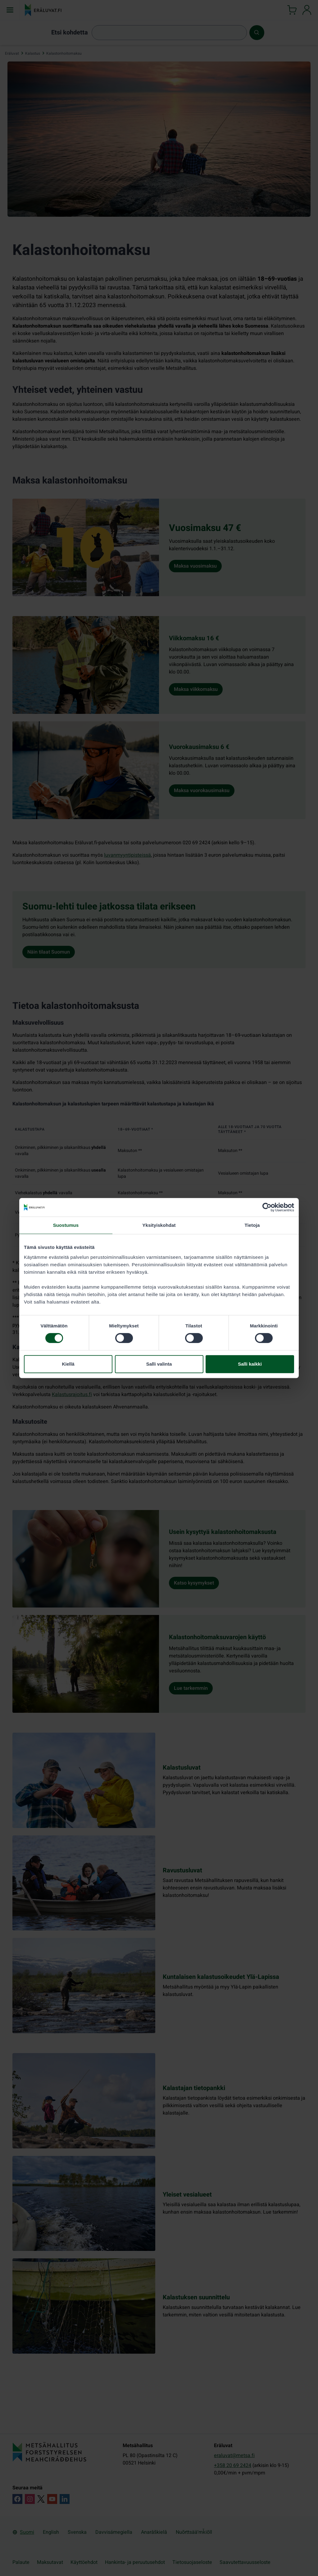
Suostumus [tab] (66, 1225)
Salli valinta (159, 1364)
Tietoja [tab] (252, 1225)
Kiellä (68, 1364)
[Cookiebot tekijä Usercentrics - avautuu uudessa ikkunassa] (267, 1207)
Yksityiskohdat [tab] (158, 1225)
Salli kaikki (250, 1364)
